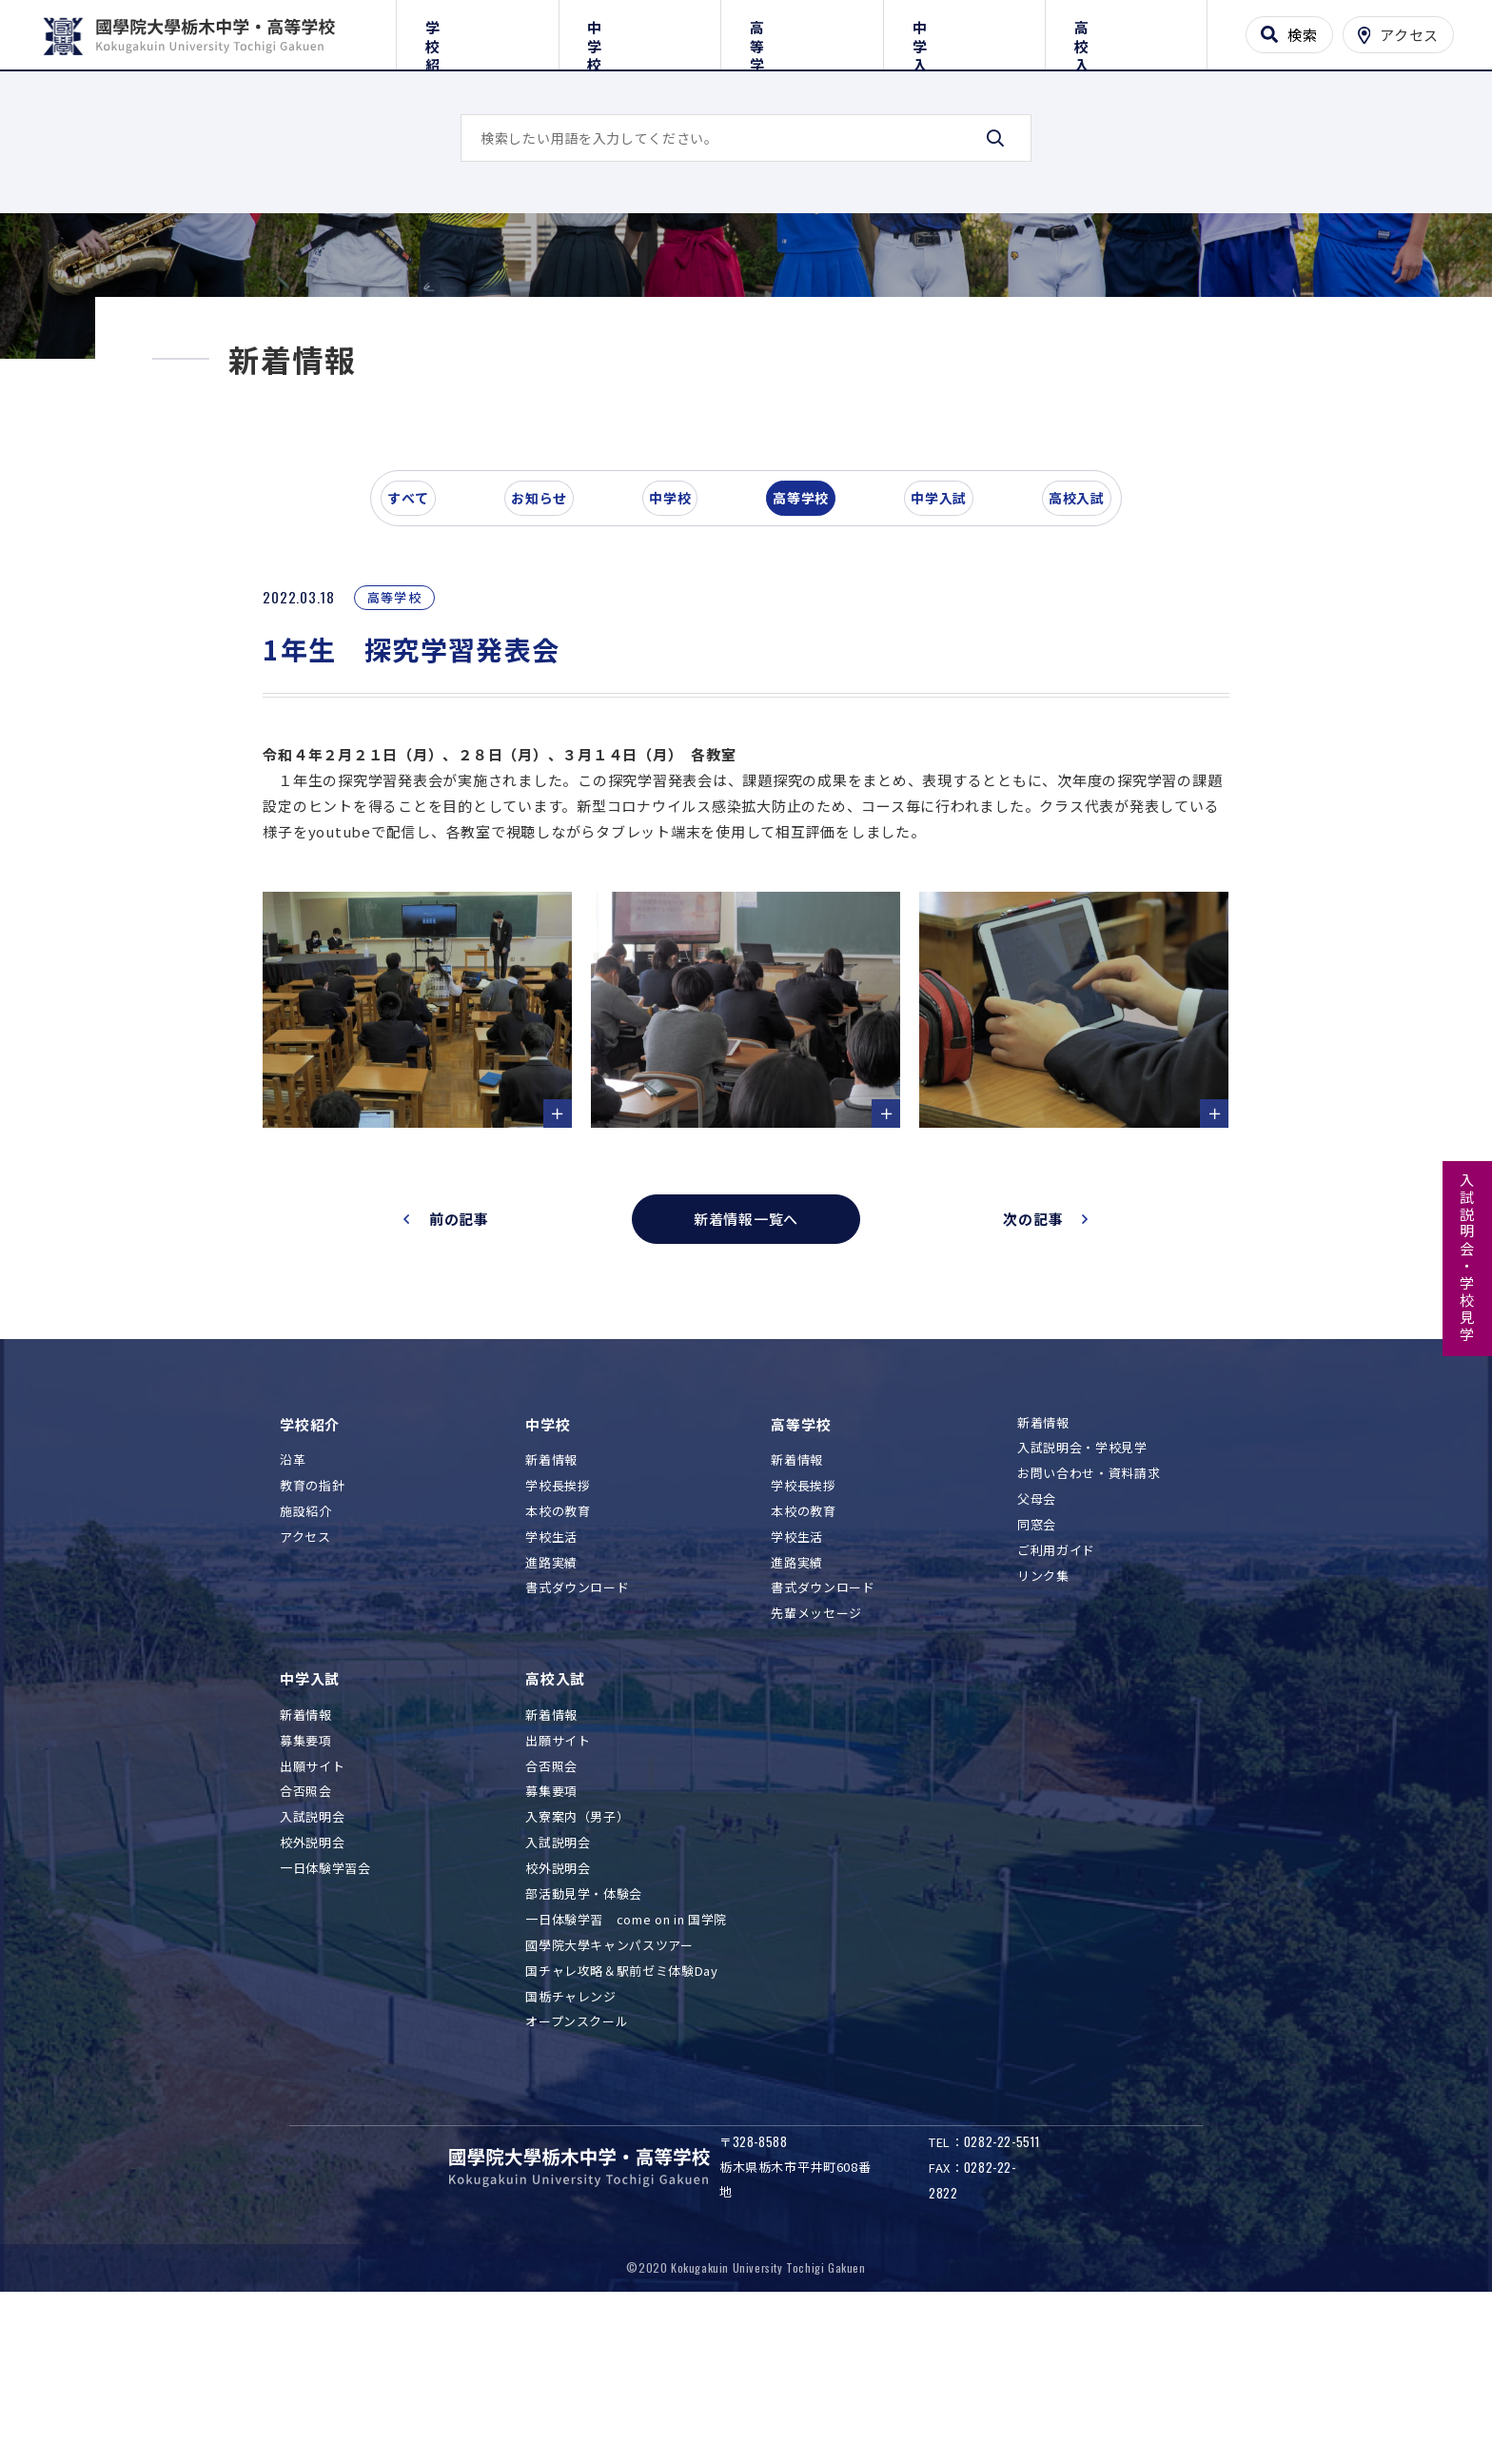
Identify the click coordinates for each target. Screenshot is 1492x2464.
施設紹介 (306, 1665)
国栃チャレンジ (571, 2150)
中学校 (640, 31)
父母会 (1036, 1654)
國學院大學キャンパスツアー (609, 2099)
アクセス (305, 1691)
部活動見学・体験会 (583, 2048)
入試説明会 (312, 1971)
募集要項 (306, 1894)
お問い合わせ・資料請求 (1088, 1628)
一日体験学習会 (325, 2023)
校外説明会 (312, 1997)
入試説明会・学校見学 (1468, 1258)
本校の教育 (557, 1665)
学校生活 (551, 1691)
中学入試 (964, 31)
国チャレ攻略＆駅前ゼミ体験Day (621, 2125)
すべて (421, 660)
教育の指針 (312, 1640)
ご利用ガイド (1056, 1705)
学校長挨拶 (557, 1640)
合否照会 (306, 1946)
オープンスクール (576, 2176)
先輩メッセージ (816, 1768)
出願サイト (312, 1920)
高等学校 (802, 31)
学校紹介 (477, 31)
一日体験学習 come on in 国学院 (626, 2073)
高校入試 (1126, 31)
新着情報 (551, 1615)
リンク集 (1043, 1730)
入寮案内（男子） (577, 1971)
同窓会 (1036, 1679)
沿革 (292, 1615)
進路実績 (551, 1716)
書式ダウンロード (577, 1742)
